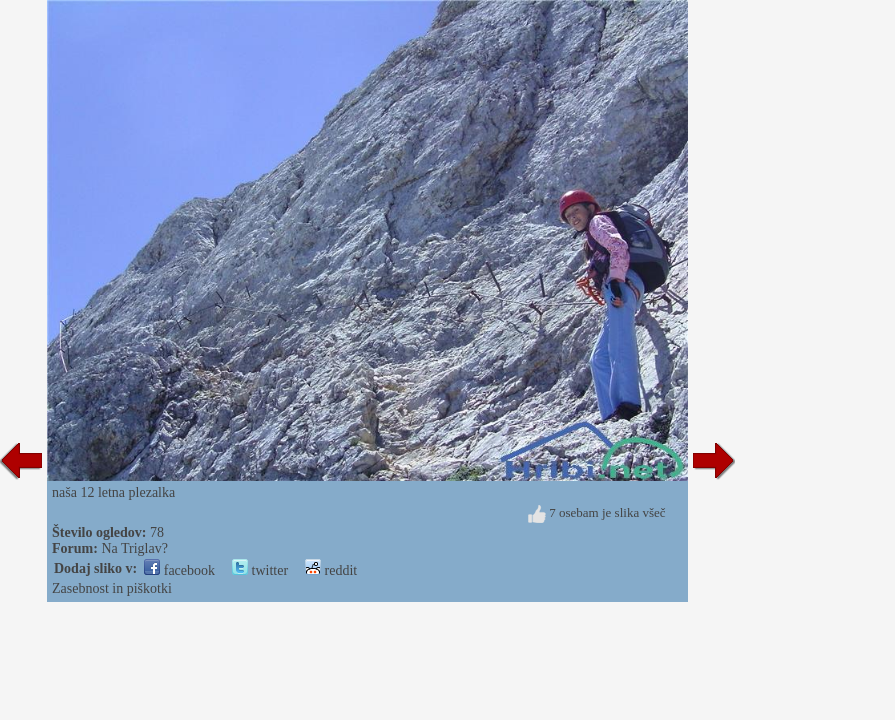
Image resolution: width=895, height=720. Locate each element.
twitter (260, 570)
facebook (179, 570)
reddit (331, 570)
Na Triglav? (134, 548)
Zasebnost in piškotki (112, 588)
